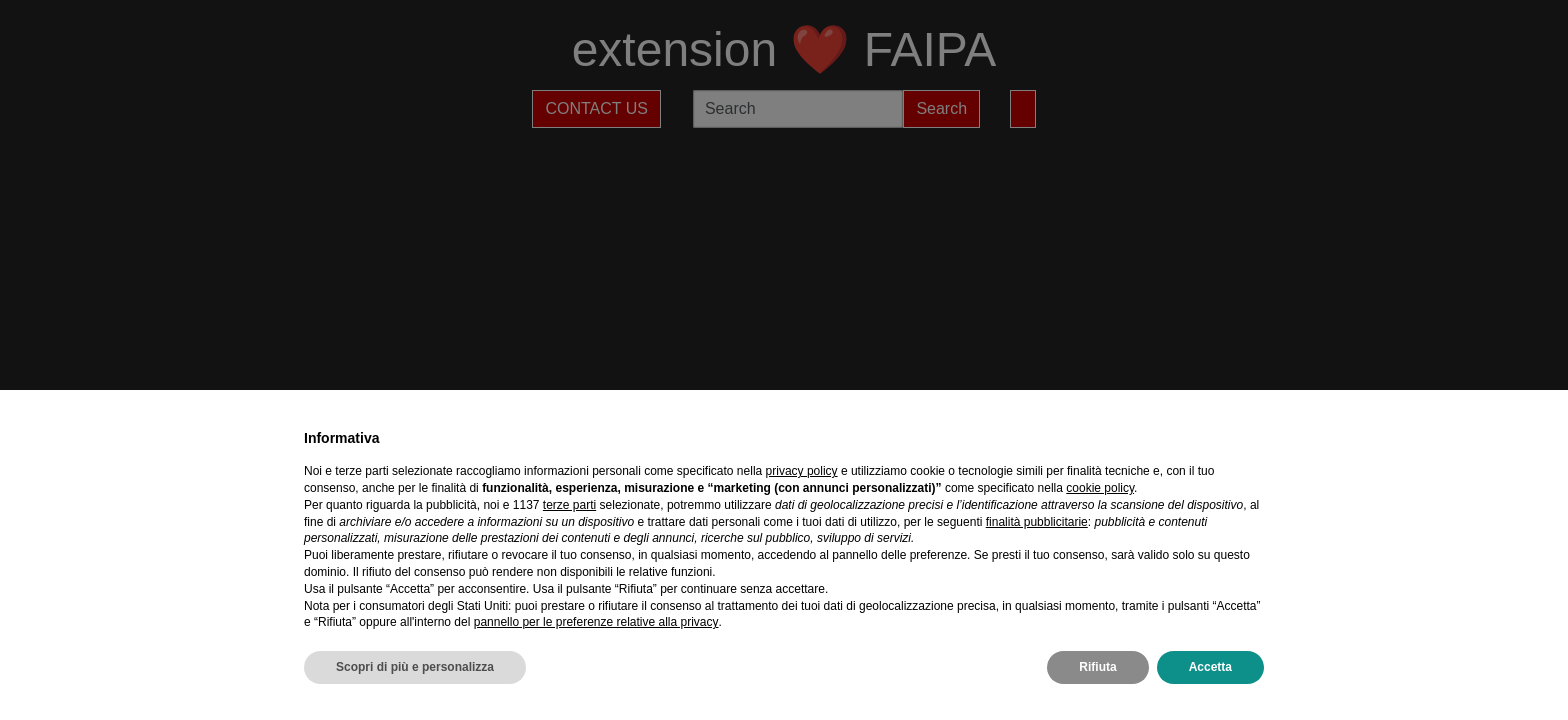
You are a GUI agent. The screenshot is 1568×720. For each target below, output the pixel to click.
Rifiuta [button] (1097, 667)
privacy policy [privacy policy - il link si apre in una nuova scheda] (802, 471)
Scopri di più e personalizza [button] (415, 667)
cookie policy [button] (1100, 488)
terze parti (569, 505)
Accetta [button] (1210, 667)
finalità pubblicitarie (1037, 522)
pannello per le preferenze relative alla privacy (596, 622)
